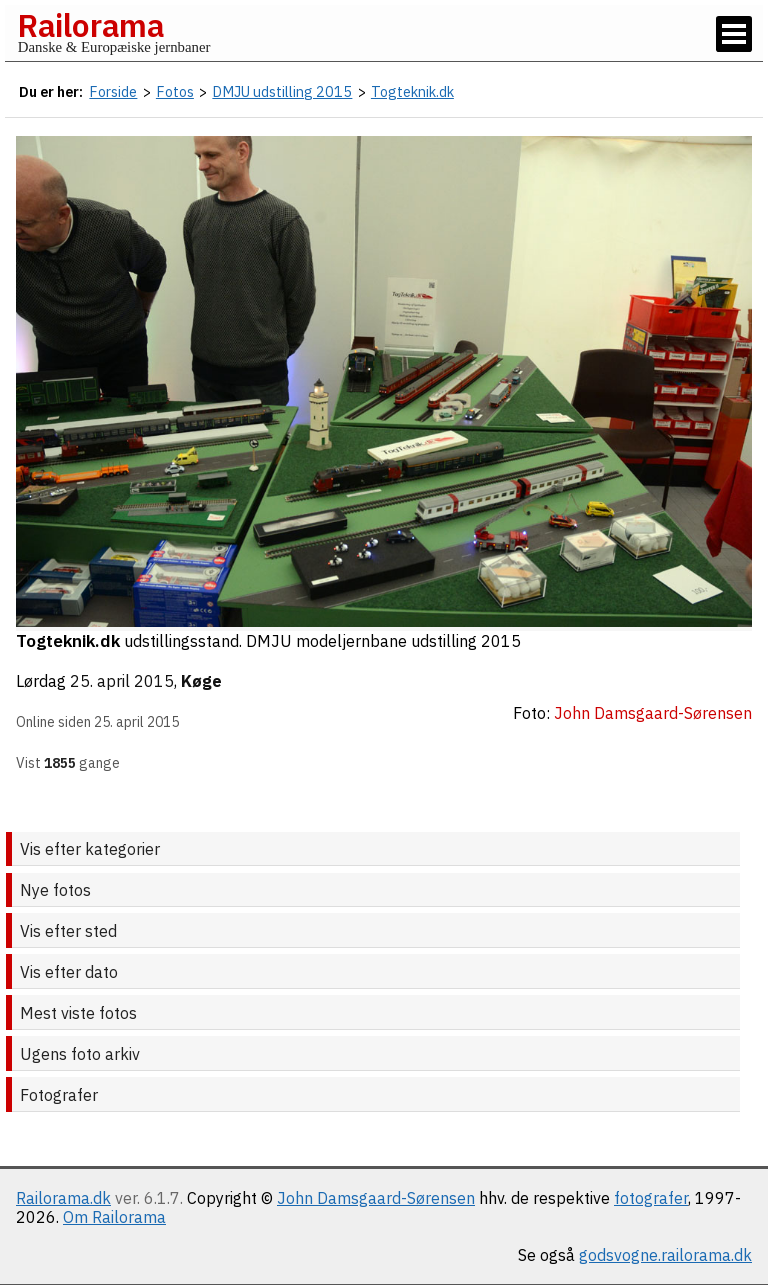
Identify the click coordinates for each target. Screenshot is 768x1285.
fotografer (651, 1198)
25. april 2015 (122, 681)
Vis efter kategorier (90, 849)
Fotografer (59, 1095)
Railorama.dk (63, 1198)
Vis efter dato (69, 972)
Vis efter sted (68, 931)
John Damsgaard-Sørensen (376, 1198)
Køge (201, 681)
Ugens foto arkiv (80, 1054)
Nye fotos (55, 890)
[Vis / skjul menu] (734, 34)
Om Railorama (114, 1217)
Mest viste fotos (78, 1013)
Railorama (90, 25)
